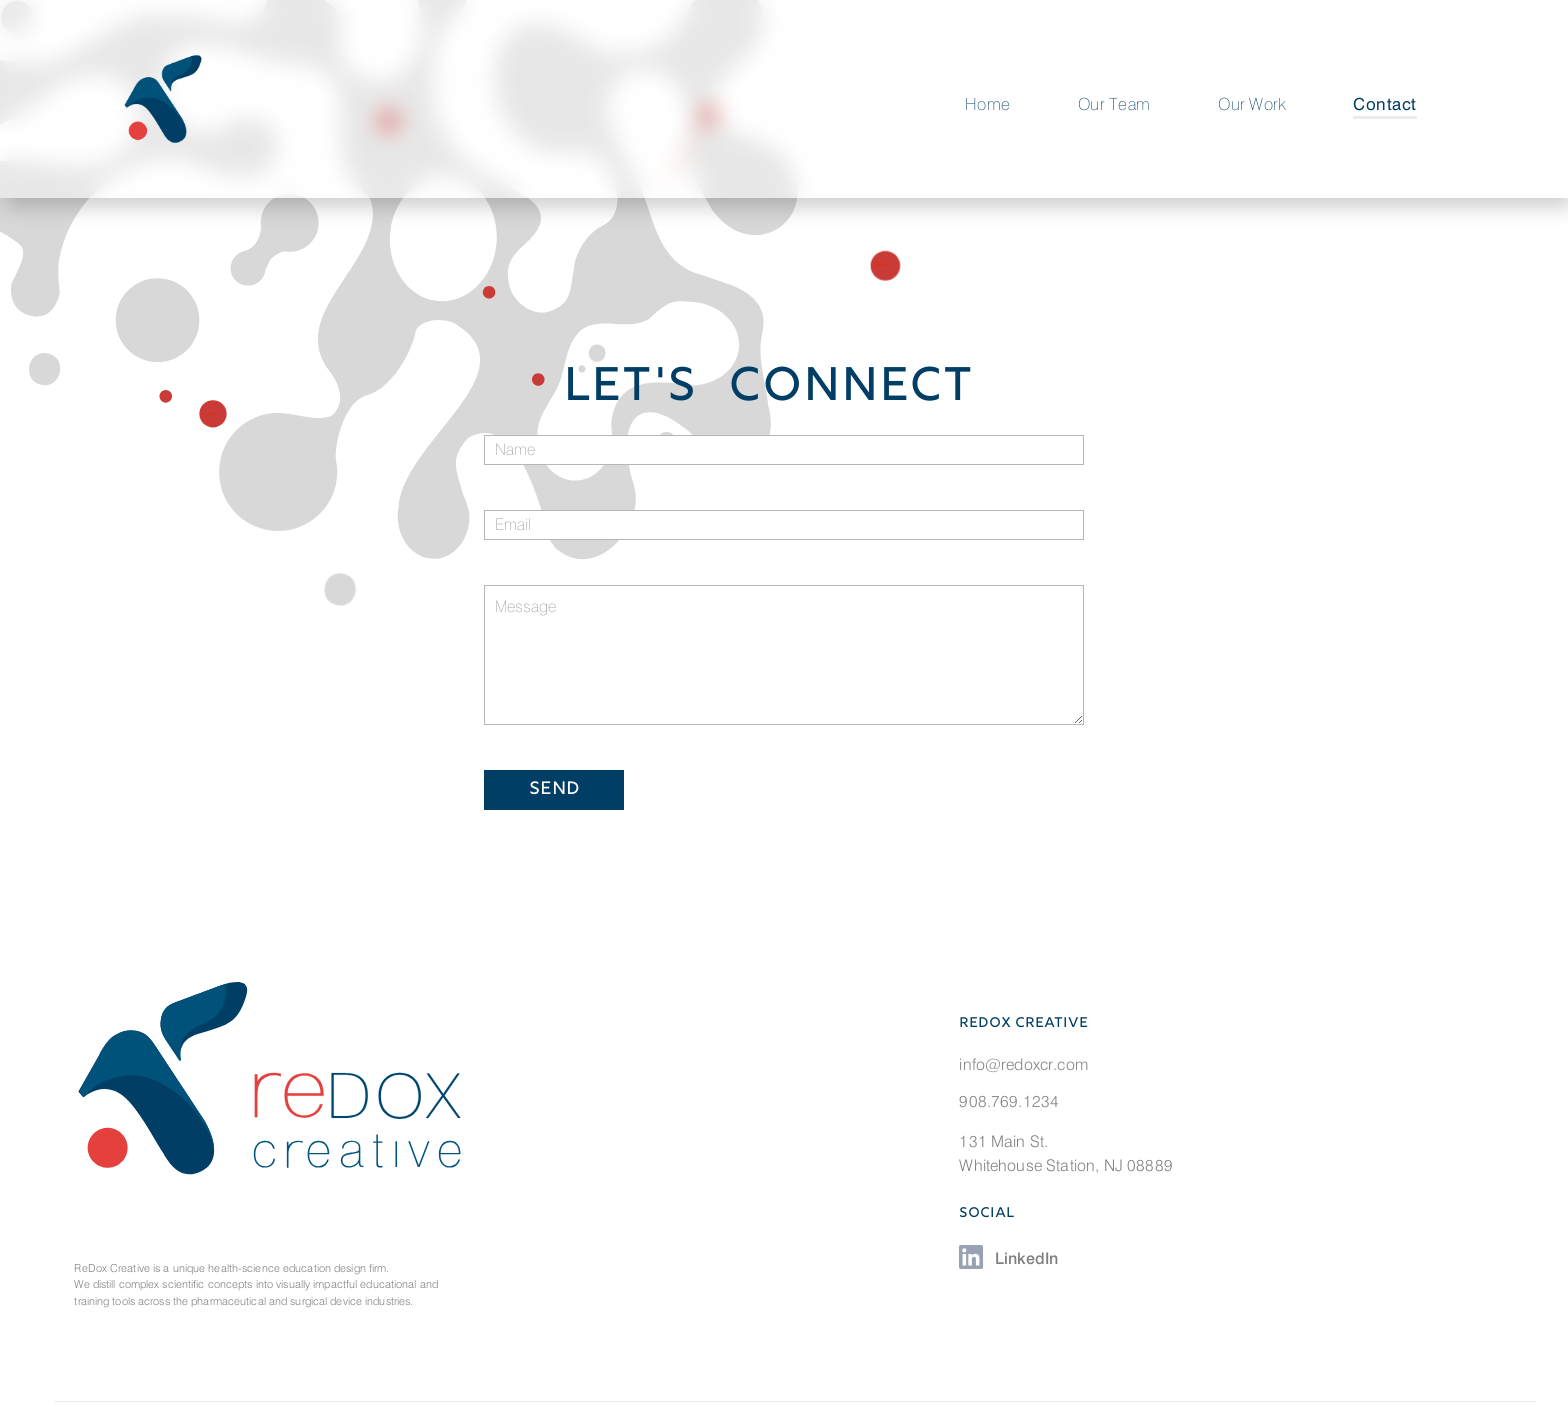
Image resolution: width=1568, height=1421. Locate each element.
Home (988, 104)
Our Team (1114, 104)
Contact (1385, 104)
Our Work (1252, 104)
